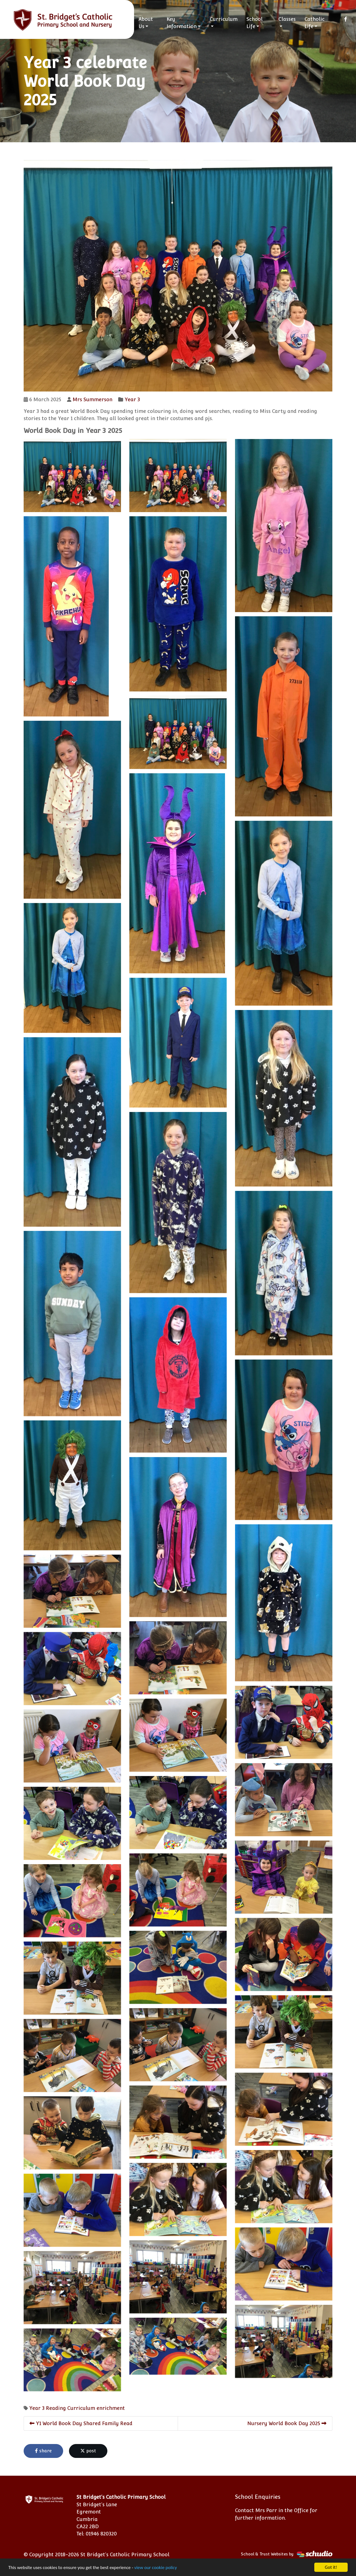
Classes (287, 19)
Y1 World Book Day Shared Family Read (80, 2423)
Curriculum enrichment (96, 2408)
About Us (146, 22)
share (43, 2450)
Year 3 (132, 399)
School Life (254, 22)
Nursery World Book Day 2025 (287, 2423)
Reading (56, 2408)
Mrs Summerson (92, 399)
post (88, 2450)
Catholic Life (315, 22)
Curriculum (224, 19)
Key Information (182, 22)
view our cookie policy (155, 2567)
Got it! (331, 2567)
